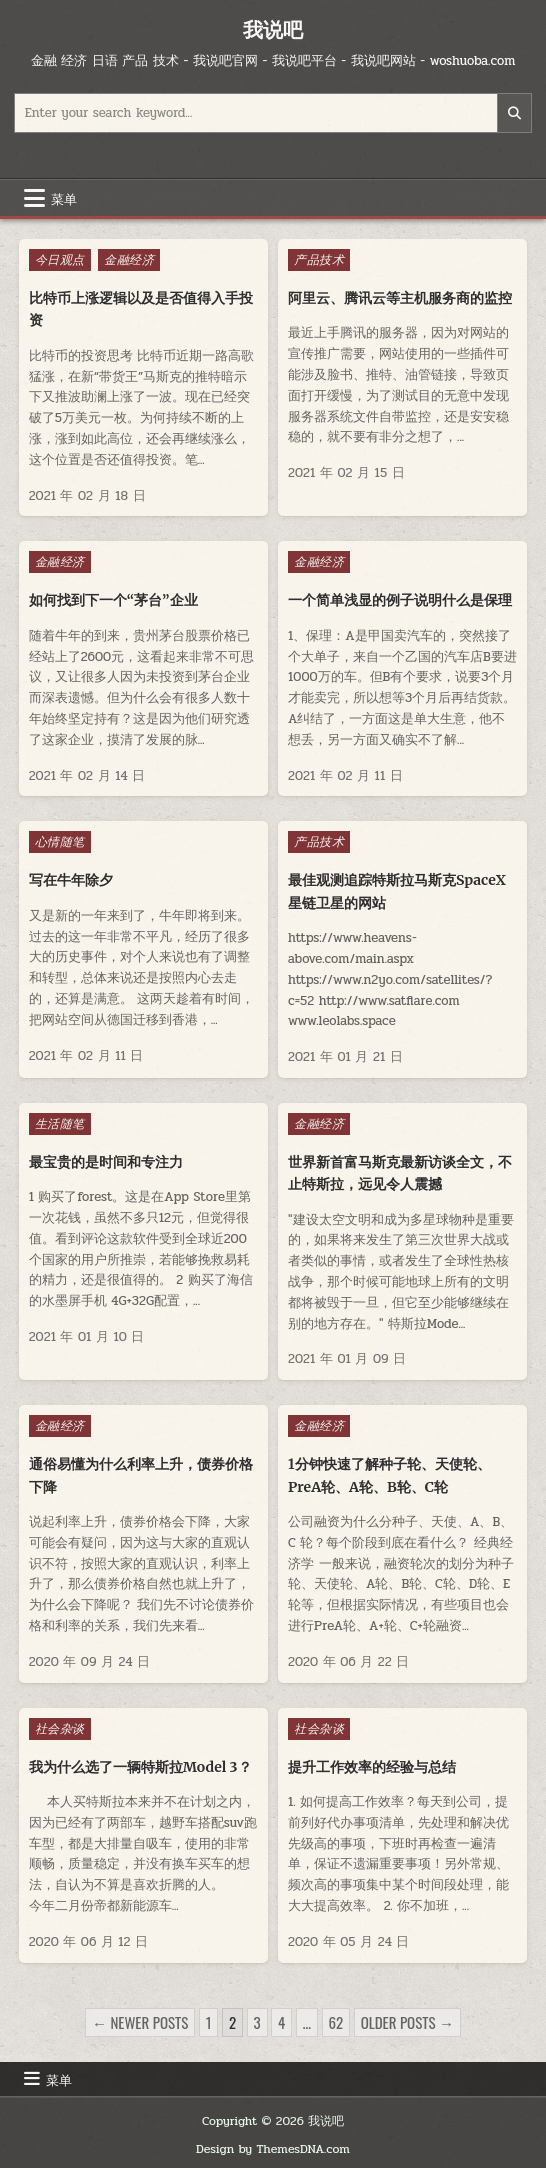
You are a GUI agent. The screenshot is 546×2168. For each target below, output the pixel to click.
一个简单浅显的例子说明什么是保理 (400, 600)
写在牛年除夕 (71, 880)
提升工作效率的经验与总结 (372, 1767)
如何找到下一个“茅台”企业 (113, 600)
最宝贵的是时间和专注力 (106, 1162)
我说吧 (273, 29)
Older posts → (407, 2022)
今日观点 (60, 260)
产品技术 (319, 260)
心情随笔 (60, 842)
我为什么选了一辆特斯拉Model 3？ (140, 1767)
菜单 (64, 198)
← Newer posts (140, 2022)
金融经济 (129, 260)
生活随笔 (60, 1124)
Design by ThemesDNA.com (273, 2149)
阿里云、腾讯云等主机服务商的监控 (400, 298)
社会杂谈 (60, 1729)
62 (336, 2022)
